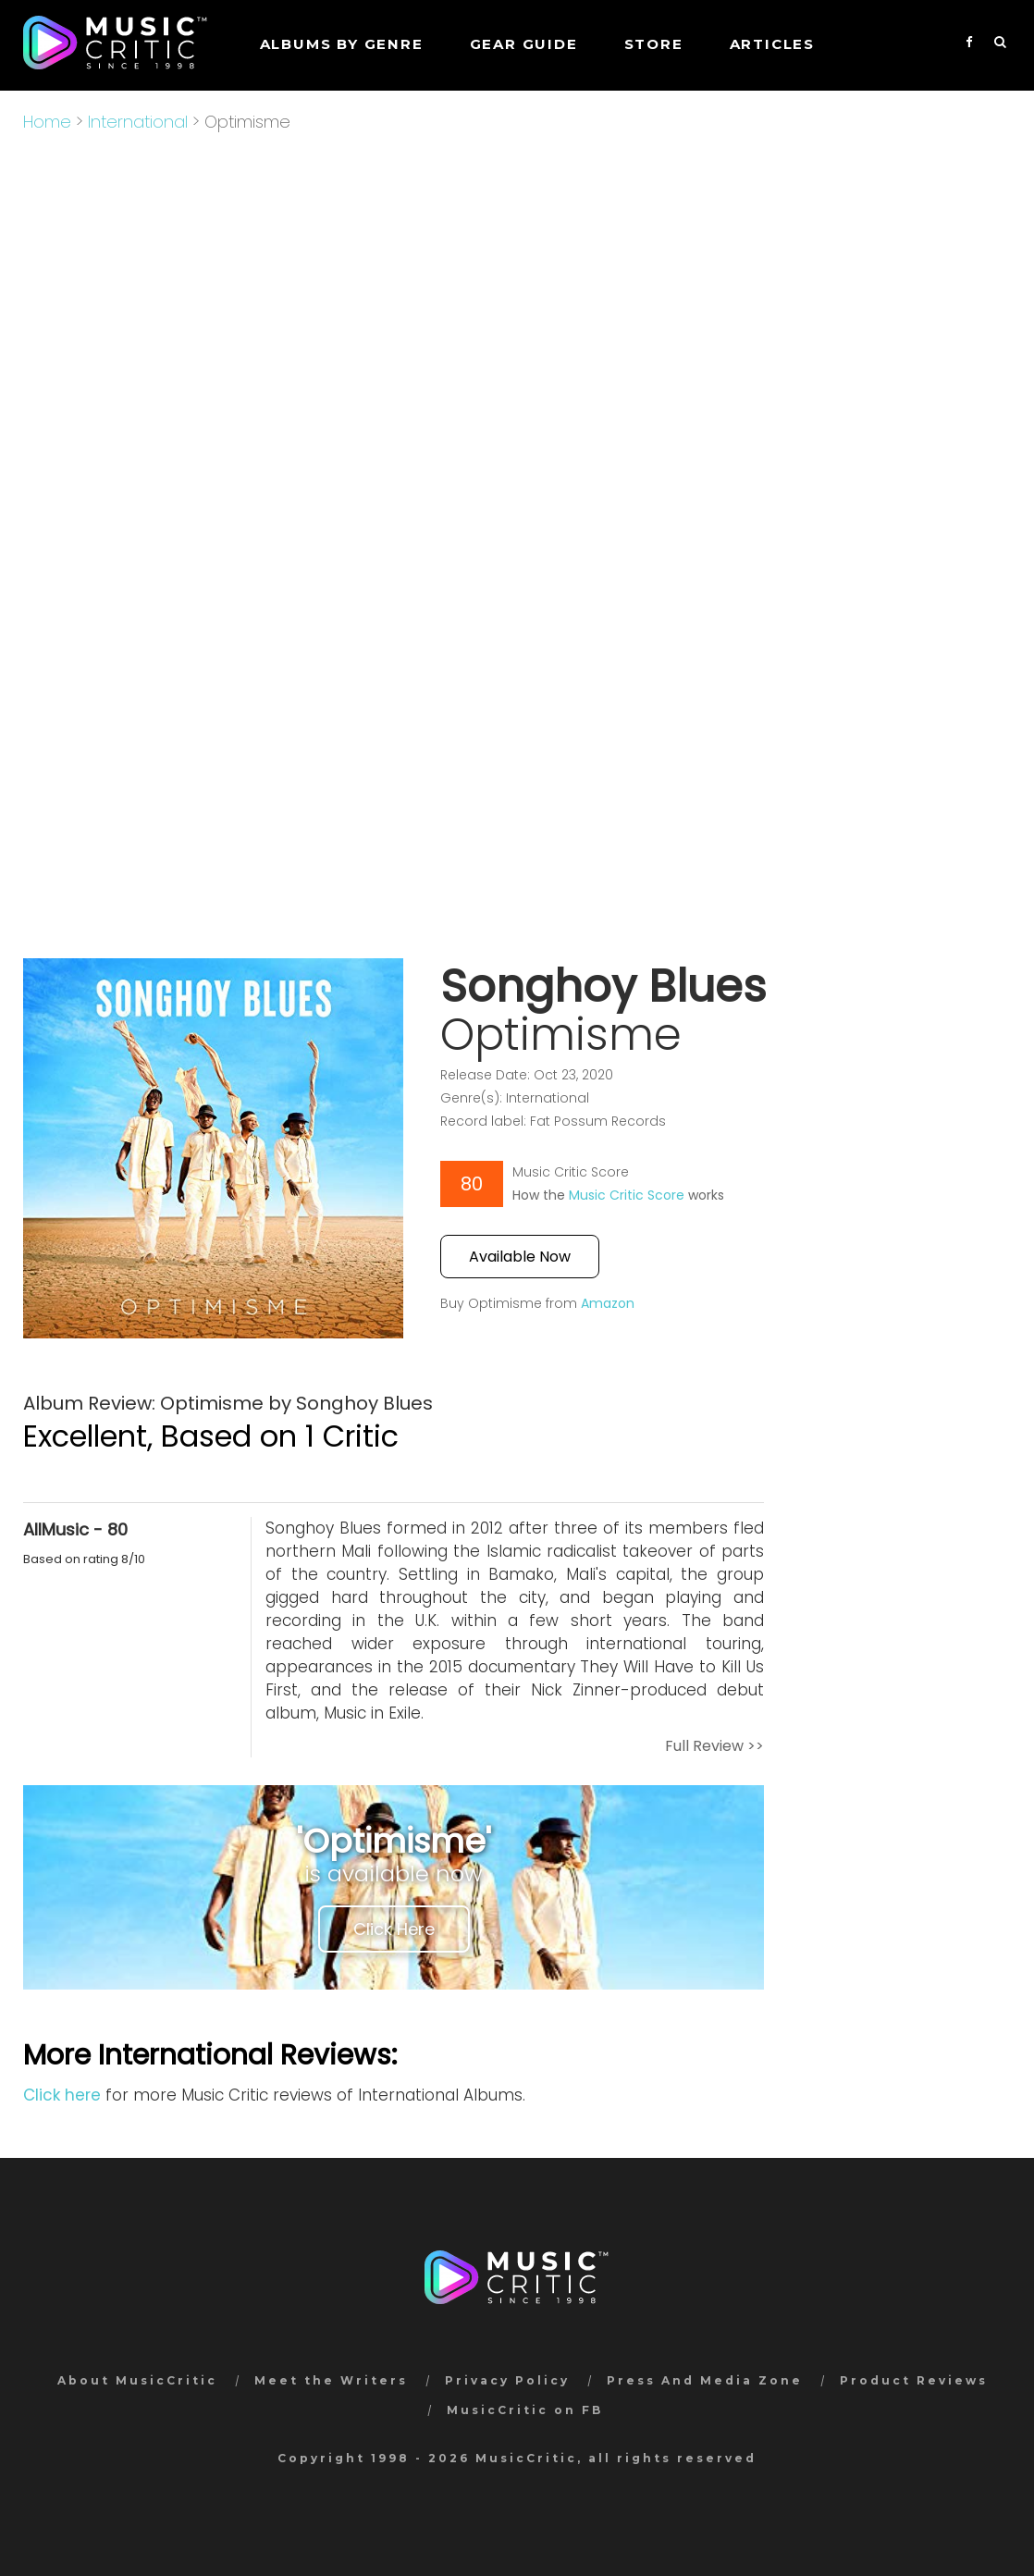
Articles (772, 44)
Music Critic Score (626, 1195)
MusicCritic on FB (525, 2410)
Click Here (394, 1929)
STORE (653, 44)
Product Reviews (914, 2380)
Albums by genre (342, 44)
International (138, 121)
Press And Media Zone (705, 2380)
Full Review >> (714, 1745)
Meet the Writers (331, 2380)
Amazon (607, 1303)
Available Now (520, 1256)
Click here (62, 2095)
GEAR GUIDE (524, 44)
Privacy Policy (507, 2380)
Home (47, 121)
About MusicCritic (137, 2380)
